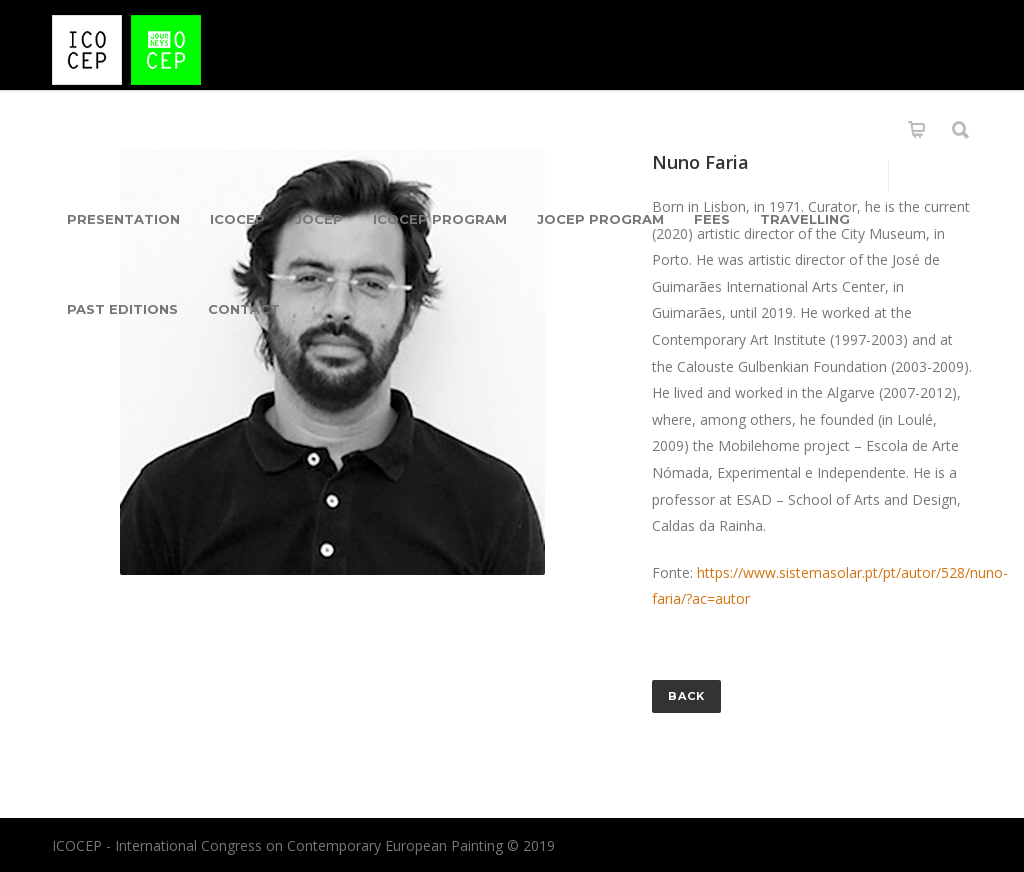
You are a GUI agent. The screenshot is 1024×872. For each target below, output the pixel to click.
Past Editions (122, 309)
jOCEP (319, 219)
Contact (244, 309)
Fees (712, 219)
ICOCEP (237, 219)
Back (686, 696)
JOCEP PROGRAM (600, 219)
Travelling (805, 219)
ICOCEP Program (440, 219)
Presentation (123, 219)
